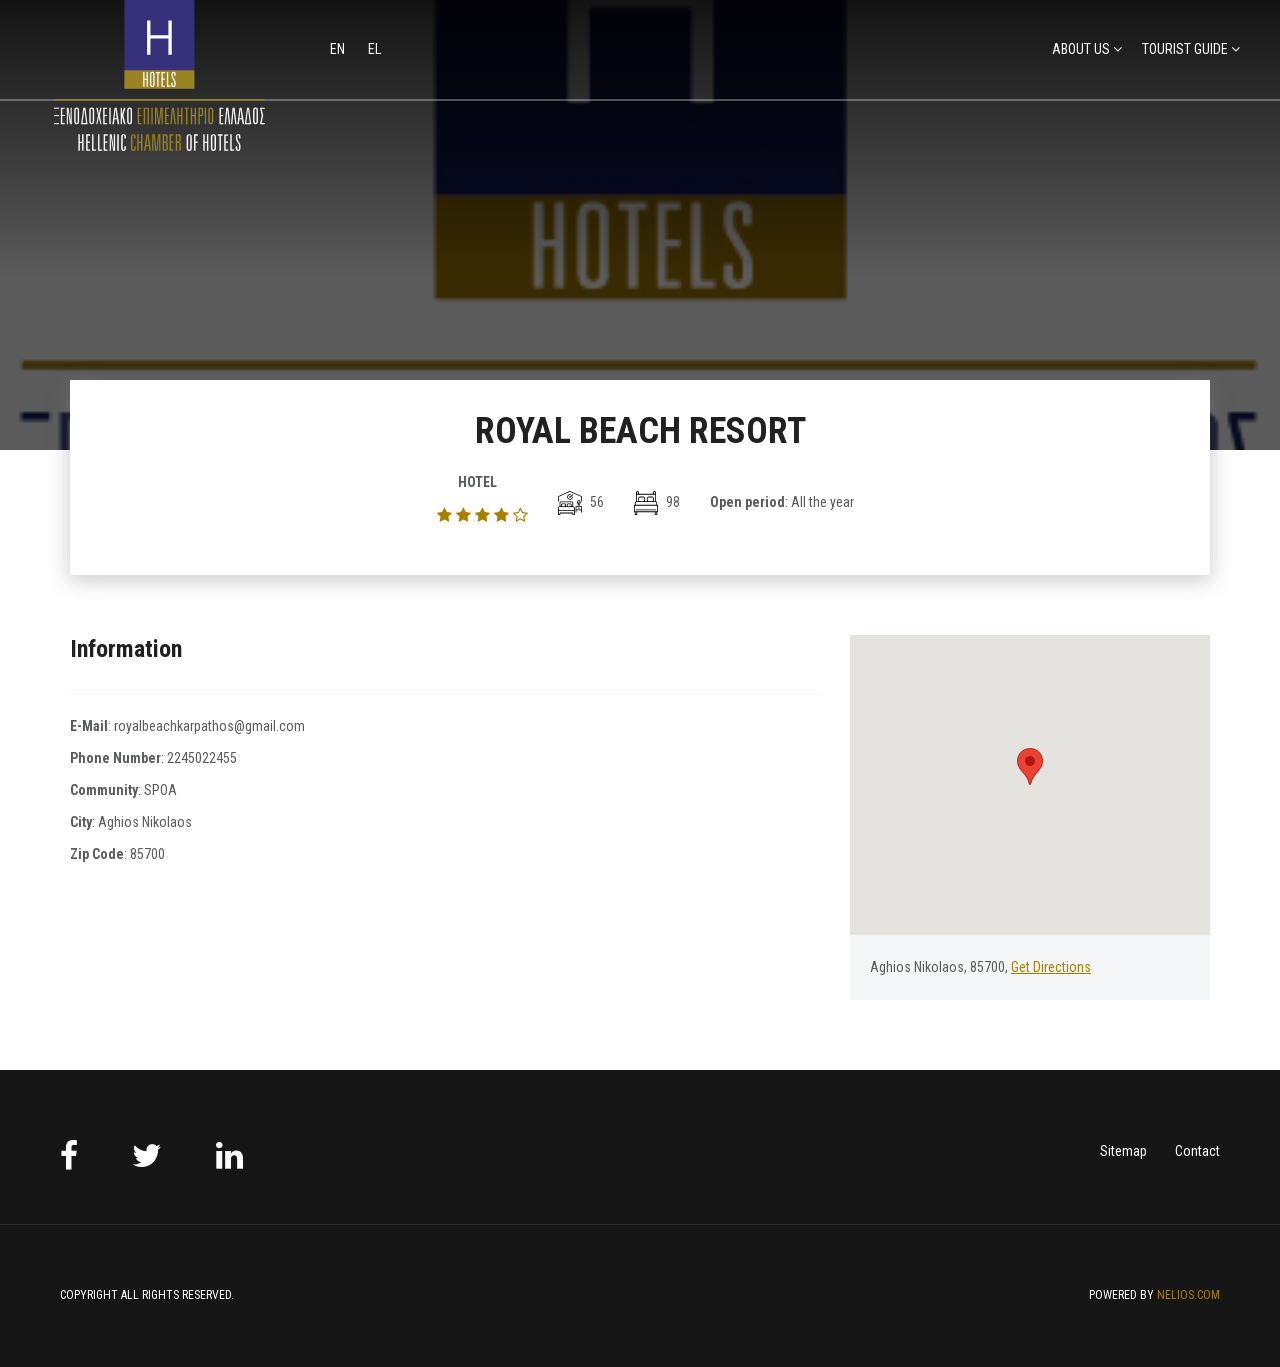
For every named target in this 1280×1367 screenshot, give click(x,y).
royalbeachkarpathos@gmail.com (209, 726)
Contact (1197, 1151)
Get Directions (1051, 967)
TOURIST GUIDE (1185, 49)
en (339, 49)
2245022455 (202, 758)
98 (657, 502)
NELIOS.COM (1188, 1295)
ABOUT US (1081, 49)
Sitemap (1123, 1151)
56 (581, 502)
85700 (147, 854)
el (374, 49)
